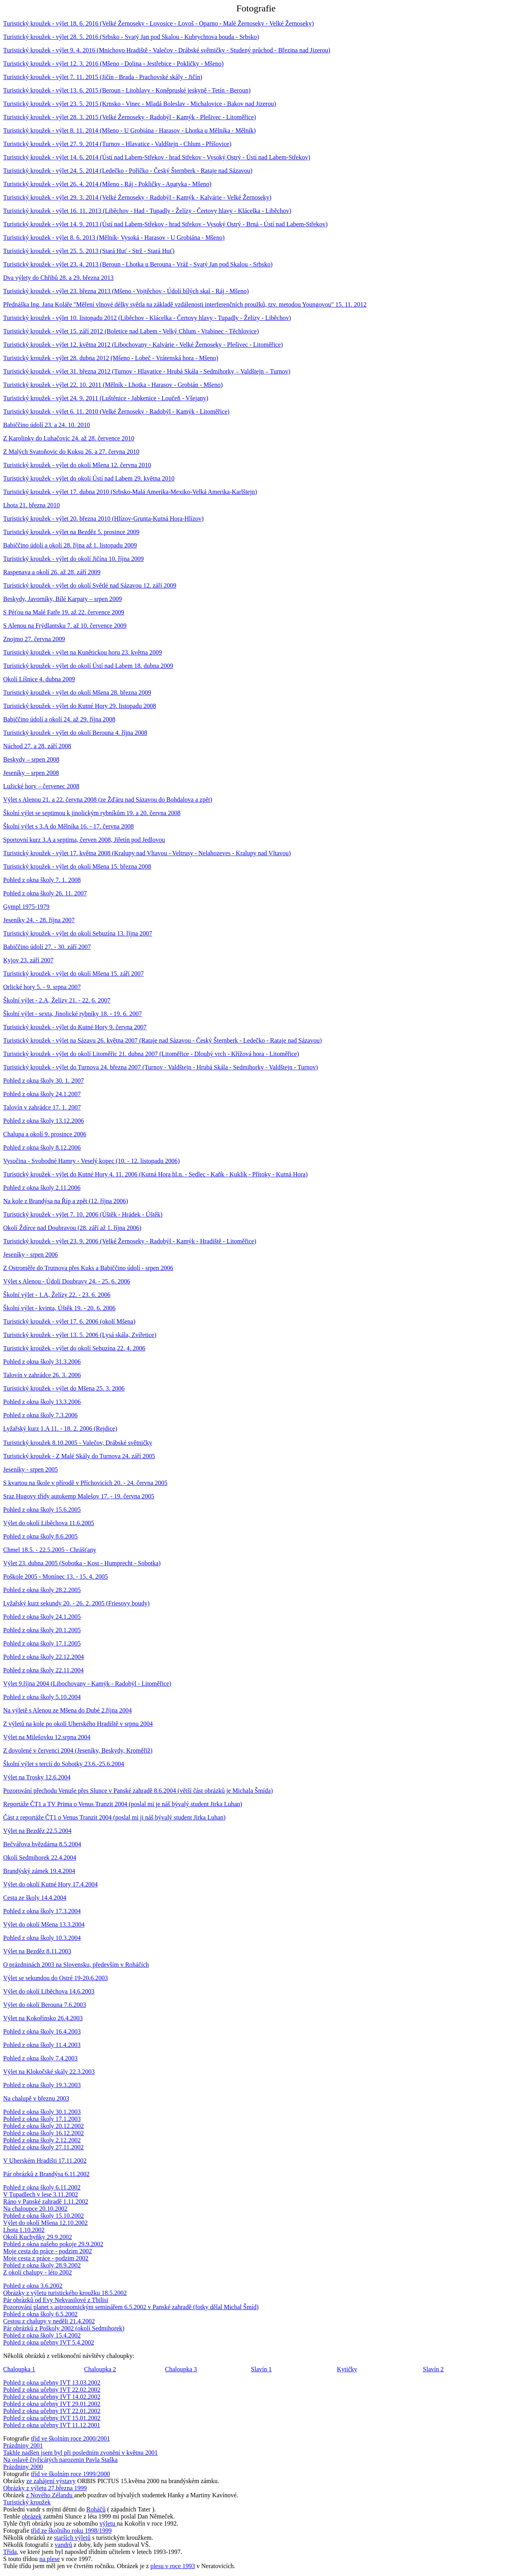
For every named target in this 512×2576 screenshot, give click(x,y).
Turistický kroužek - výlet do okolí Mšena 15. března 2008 (77, 866)
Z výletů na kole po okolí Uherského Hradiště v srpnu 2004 (78, 1723)
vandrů (63, 2544)
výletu (108, 2523)
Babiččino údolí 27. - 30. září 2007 (47, 946)
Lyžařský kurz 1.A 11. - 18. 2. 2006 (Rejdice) (60, 1428)
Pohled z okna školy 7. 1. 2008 (42, 880)
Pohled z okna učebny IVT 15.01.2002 (51, 2418)
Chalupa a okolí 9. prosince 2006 (45, 1134)
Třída (10, 2551)
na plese (49, 2559)
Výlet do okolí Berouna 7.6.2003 (44, 2004)
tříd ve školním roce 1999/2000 (70, 2474)
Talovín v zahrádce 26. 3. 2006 (42, 1375)
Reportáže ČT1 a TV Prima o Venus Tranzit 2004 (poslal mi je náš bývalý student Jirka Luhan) (122, 1804)
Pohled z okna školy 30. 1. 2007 (43, 1080)
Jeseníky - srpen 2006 (30, 1254)
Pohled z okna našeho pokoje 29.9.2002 (53, 2244)
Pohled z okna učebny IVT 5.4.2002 (48, 2342)
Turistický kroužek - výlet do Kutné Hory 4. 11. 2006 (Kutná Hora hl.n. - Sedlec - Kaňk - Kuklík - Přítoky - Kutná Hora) (155, 1174)
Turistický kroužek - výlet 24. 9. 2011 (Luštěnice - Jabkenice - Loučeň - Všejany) (105, 398)
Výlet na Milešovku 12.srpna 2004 (46, 1737)
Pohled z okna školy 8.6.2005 (40, 1536)
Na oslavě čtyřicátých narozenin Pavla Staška (60, 2459)
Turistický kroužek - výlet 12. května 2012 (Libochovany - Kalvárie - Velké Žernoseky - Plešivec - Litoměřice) (143, 344)
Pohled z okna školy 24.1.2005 (42, 1616)
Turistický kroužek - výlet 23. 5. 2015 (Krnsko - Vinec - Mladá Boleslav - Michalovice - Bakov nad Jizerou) (139, 103)
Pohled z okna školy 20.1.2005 (42, 1630)
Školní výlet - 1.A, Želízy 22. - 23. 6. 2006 (57, 1294)
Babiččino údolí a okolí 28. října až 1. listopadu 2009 (70, 545)
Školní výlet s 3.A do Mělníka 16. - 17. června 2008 (68, 826)
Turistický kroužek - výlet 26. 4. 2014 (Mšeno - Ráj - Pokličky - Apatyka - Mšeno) (107, 184)
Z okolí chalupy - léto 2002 (37, 2272)
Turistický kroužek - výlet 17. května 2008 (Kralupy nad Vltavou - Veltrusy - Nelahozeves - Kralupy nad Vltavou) (147, 853)
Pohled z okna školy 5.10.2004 (42, 1697)
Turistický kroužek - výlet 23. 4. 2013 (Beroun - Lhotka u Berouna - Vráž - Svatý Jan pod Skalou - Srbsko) (138, 264)
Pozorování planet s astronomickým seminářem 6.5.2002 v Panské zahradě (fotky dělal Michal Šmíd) (131, 2307)
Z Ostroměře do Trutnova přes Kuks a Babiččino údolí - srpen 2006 (88, 1268)
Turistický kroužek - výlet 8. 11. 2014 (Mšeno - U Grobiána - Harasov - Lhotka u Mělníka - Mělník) (129, 130)
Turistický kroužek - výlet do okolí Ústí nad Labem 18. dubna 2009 (88, 665)
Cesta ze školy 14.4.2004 (34, 1897)
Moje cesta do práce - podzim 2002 (47, 2251)
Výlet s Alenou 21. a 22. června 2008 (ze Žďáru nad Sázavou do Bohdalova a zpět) (107, 799)
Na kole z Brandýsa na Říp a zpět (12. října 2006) (65, 1201)
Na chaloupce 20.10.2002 (35, 2208)
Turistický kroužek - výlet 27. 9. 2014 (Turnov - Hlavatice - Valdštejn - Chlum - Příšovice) (117, 144)
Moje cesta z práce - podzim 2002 (45, 2258)
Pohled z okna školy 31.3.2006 (42, 1361)
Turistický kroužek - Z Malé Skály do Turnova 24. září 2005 (79, 1456)
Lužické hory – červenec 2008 (41, 786)
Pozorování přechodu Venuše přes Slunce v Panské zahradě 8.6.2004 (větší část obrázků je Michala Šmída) (138, 1790)
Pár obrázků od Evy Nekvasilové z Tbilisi (55, 2300)
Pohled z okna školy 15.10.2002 (43, 2215)
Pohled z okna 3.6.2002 (33, 2285)
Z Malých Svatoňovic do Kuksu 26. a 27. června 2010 (71, 451)
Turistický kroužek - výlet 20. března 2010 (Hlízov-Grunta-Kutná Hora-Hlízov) (103, 518)
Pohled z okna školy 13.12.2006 (43, 1120)
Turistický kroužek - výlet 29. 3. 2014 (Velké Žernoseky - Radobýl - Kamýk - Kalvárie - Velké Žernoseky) (137, 197)
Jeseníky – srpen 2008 (31, 772)
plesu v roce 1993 (172, 2566)
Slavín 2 (433, 2369)
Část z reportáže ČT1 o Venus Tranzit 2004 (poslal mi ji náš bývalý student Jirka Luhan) (114, 1817)
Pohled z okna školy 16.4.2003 (42, 2031)
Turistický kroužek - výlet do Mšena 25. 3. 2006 (64, 1388)
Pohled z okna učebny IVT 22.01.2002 (51, 2411)
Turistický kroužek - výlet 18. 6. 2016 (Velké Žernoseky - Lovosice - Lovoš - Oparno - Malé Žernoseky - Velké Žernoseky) (158, 23)
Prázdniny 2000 (23, 2466)
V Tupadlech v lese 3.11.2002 (40, 2194)
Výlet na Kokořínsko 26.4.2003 (43, 2018)
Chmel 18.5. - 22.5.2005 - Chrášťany (49, 1549)
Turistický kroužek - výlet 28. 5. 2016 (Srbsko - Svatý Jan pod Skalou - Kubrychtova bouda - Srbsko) (131, 36)
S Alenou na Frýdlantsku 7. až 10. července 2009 (65, 625)
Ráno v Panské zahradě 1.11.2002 (45, 2201)
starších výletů (72, 2537)
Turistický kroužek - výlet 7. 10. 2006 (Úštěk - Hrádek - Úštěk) (82, 1214)
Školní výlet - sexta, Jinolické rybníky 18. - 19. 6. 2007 (72, 1013)
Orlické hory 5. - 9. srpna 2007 (42, 987)
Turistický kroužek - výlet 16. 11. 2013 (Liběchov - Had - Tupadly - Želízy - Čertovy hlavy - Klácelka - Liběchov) (147, 210)
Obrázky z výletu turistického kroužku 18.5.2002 (65, 2292)
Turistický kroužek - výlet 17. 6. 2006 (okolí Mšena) (69, 1321)
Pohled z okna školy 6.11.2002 (42, 2187)
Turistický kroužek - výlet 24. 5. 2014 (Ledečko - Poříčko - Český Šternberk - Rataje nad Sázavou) (127, 170)
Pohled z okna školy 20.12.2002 (43, 2126)
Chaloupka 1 (19, 2369)
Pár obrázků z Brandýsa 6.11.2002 (46, 2174)
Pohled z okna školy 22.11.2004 (43, 1670)
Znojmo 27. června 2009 (34, 639)
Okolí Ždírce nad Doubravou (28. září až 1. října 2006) (72, 1227)
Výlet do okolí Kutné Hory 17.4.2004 (50, 1884)
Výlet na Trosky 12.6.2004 (36, 1777)
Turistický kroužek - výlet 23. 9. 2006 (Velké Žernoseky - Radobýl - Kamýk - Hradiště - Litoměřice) (129, 1241)
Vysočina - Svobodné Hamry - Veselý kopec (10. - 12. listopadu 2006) (91, 1161)
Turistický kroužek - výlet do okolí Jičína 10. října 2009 (73, 558)
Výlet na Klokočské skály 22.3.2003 (49, 2071)
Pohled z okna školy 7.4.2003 (40, 2058)
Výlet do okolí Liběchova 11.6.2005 (48, 1523)
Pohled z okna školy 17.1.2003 (42, 2119)
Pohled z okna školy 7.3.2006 (40, 1415)
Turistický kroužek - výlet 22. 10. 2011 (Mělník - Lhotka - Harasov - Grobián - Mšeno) (113, 384)
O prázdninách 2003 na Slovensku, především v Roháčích (76, 1964)
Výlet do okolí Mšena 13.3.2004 (44, 1924)
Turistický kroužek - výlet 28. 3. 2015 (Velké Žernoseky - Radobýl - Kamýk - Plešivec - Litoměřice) (129, 117)
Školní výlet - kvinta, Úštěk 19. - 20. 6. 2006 (59, 1308)
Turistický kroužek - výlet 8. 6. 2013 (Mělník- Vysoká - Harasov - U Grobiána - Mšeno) (114, 237)
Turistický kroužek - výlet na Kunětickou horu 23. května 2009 (82, 652)
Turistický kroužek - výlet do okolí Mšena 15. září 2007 (73, 973)
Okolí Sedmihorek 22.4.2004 (39, 1857)
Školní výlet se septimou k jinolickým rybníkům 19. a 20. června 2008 (91, 813)
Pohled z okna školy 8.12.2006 (42, 1147)
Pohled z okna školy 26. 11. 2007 (45, 893)
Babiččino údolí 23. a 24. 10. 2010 (46, 425)
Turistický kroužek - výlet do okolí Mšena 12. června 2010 (77, 465)
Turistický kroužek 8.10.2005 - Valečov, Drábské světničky (77, 1442)
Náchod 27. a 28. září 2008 (37, 746)
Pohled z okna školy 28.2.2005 (42, 1590)
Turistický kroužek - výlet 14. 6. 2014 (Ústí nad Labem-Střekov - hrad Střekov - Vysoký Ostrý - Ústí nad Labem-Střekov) (156, 157)
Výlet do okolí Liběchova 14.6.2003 (48, 1991)
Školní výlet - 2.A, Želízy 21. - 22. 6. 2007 (57, 1000)
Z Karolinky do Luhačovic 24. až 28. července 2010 (68, 438)
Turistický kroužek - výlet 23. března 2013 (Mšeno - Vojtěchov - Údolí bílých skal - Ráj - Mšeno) (126, 291)
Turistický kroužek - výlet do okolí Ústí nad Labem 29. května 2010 (89, 478)
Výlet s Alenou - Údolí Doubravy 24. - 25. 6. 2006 (66, 1281)
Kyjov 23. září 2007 (28, 960)
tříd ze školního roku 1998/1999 (71, 2530)
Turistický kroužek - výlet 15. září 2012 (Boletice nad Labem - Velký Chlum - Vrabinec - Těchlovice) (131, 331)
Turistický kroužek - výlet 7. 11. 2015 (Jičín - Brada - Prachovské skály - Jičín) (102, 77)
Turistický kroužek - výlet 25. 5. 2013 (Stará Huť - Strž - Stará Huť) (89, 251)
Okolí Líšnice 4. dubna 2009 (39, 679)
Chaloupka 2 (100, 2369)
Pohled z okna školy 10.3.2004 (42, 1937)
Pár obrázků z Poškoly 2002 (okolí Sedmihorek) (63, 2328)
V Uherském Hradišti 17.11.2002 (45, 2160)
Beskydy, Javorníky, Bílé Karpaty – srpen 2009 (62, 598)
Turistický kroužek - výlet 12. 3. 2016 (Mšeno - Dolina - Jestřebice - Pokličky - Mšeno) (113, 63)
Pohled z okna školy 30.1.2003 (42, 2111)
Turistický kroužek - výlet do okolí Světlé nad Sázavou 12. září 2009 (89, 585)
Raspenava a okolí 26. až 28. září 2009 (51, 572)
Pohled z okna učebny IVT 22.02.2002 (51, 2389)
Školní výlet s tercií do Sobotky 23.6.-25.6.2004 (63, 1763)
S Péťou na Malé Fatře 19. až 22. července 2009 (63, 612)
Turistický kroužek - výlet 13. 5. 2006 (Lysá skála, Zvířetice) (80, 1334)
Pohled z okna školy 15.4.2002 (42, 2335)
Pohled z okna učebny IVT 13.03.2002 (51, 2382)
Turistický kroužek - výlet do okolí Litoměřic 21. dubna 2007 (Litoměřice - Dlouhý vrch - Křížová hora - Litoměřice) (151, 1053)
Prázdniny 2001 (23, 2445)
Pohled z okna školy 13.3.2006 (42, 1401)
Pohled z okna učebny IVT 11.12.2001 (51, 2425)
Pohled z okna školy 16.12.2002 (43, 2133)
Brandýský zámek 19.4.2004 (39, 1871)
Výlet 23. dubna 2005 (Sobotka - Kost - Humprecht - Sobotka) (81, 1563)
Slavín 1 (261, 2369)
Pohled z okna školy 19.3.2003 (42, 2085)
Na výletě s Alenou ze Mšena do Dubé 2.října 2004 (67, 1710)
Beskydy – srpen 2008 (31, 759)
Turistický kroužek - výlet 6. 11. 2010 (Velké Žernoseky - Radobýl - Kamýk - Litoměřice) (116, 411)
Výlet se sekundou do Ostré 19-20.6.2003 (55, 1978)
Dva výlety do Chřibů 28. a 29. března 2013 (58, 277)
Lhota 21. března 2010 (31, 505)
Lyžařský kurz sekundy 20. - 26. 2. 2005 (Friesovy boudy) (76, 1603)
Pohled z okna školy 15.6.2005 (42, 1509)
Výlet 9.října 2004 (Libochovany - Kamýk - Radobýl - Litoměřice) (87, 1683)
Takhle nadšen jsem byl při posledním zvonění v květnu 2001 (80, 2452)
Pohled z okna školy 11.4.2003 (42, 2045)
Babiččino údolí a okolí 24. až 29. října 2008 (59, 719)
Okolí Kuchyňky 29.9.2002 (37, 2237)
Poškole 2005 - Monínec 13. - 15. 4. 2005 (55, 1576)
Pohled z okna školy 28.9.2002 (42, 2265)
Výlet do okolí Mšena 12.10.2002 (45, 2222)
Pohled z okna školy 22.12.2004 (43, 1656)
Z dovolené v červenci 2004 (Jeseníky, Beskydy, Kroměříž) (78, 1750)
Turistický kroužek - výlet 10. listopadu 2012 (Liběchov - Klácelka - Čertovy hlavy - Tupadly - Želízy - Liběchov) (147, 317)
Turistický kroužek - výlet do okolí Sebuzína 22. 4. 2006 (74, 1348)
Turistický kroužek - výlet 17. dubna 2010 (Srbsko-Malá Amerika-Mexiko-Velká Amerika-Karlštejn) (130, 491)
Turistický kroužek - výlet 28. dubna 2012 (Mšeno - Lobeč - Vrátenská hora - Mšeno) (110, 358)
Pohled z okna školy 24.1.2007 (42, 1094)
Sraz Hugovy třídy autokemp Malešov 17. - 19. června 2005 (78, 1496)
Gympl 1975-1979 (26, 906)
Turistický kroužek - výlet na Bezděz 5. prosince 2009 (71, 532)
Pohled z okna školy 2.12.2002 (42, 2140)
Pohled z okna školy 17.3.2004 (42, 1911)
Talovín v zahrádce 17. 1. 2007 (42, 1107)
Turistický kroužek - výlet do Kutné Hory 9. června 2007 (75, 1027)
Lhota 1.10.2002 (23, 2229)
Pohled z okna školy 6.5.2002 (40, 2314)
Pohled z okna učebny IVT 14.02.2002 (51, 2396)
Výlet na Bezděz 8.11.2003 (37, 1951)
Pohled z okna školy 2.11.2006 (42, 1187)
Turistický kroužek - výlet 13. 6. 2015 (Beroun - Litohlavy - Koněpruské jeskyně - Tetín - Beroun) (126, 90)
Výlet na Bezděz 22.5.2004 (37, 1830)
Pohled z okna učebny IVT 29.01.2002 (51, 2403)
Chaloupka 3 (181, 2369)
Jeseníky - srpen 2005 (30, 1469)
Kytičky (347, 2369)
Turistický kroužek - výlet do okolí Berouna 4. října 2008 (75, 732)
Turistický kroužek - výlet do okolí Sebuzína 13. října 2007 (77, 933)
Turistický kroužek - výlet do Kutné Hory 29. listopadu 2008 (79, 706)
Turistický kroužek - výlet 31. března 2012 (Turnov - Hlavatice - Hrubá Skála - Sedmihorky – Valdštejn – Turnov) (146, 371)
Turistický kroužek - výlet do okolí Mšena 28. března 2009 (77, 692)
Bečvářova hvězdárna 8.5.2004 (42, 1844)
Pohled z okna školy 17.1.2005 (42, 1643)
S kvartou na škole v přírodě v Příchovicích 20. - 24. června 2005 (85, 1482)
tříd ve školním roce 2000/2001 (70, 2438)
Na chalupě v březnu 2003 (36, 2098)
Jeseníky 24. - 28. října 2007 (39, 920)
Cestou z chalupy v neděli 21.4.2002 (49, 2321)
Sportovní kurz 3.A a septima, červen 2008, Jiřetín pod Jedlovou (84, 839)
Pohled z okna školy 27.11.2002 (43, 2147)
